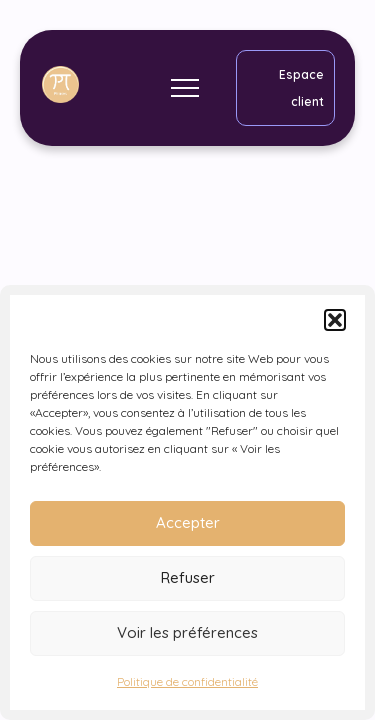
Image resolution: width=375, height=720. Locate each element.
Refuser (188, 577)
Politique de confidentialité (187, 681)
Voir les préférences (187, 632)
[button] (335, 320)
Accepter (188, 522)
